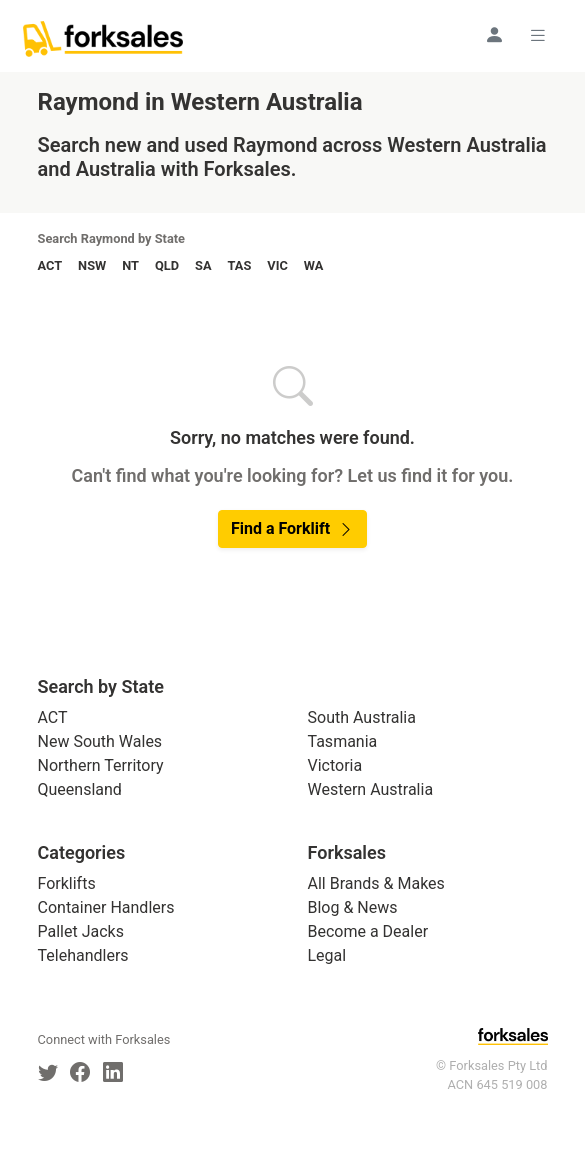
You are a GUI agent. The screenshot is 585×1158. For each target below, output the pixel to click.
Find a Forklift (292, 528)
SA (203, 265)
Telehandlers (83, 955)
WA (314, 265)
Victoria (335, 765)
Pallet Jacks (81, 931)
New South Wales (100, 741)
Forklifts (67, 883)
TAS (240, 265)
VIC (277, 265)
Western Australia (371, 789)
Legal (327, 955)
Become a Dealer (368, 931)
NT (130, 265)
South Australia (362, 717)
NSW (92, 265)
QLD (167, 265)
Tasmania (343, 741)
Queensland (80, 789)
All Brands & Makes (376, 883)
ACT (50, 265)
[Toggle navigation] (541, 35)
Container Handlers (106, 907)
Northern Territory (101, 765)
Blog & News (353, 907)
